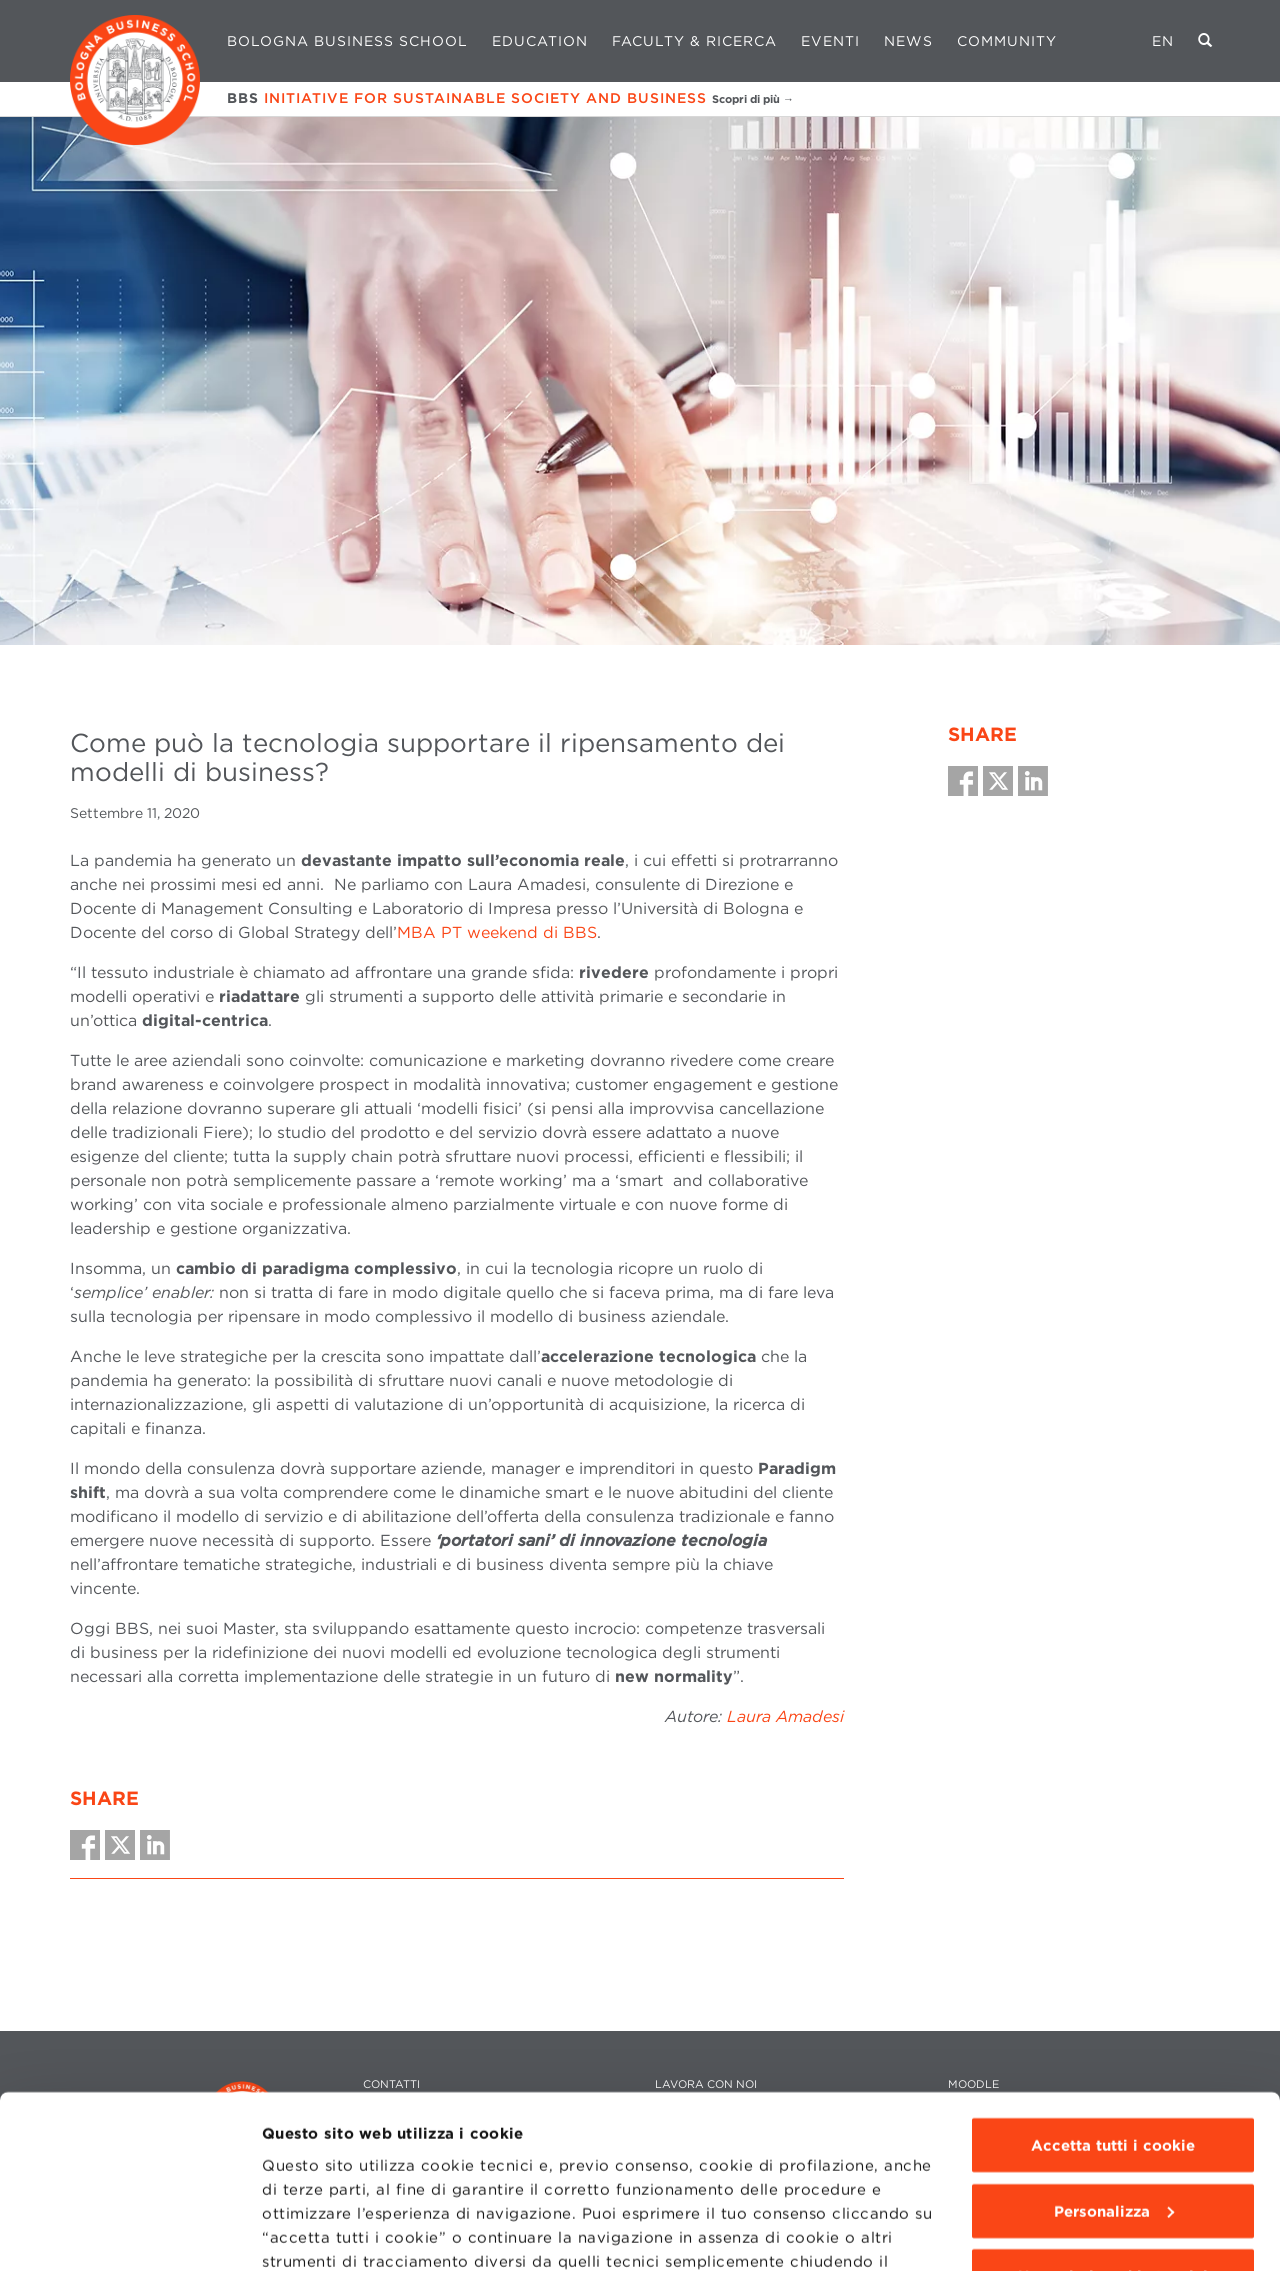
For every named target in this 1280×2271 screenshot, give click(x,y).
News (908, 41)
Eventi (830, 41)
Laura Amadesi (785, 1716)
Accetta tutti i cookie (1113, 1991)
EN (1163, 41)
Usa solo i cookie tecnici (1113, 2122)
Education (540, 41)
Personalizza (1114, 2057)
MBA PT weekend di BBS (497, 932)
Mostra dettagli (321, 2232)
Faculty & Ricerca (694, 41)
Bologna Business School (347, 41)
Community (1007, 41)
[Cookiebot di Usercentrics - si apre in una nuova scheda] (129, 2232)
